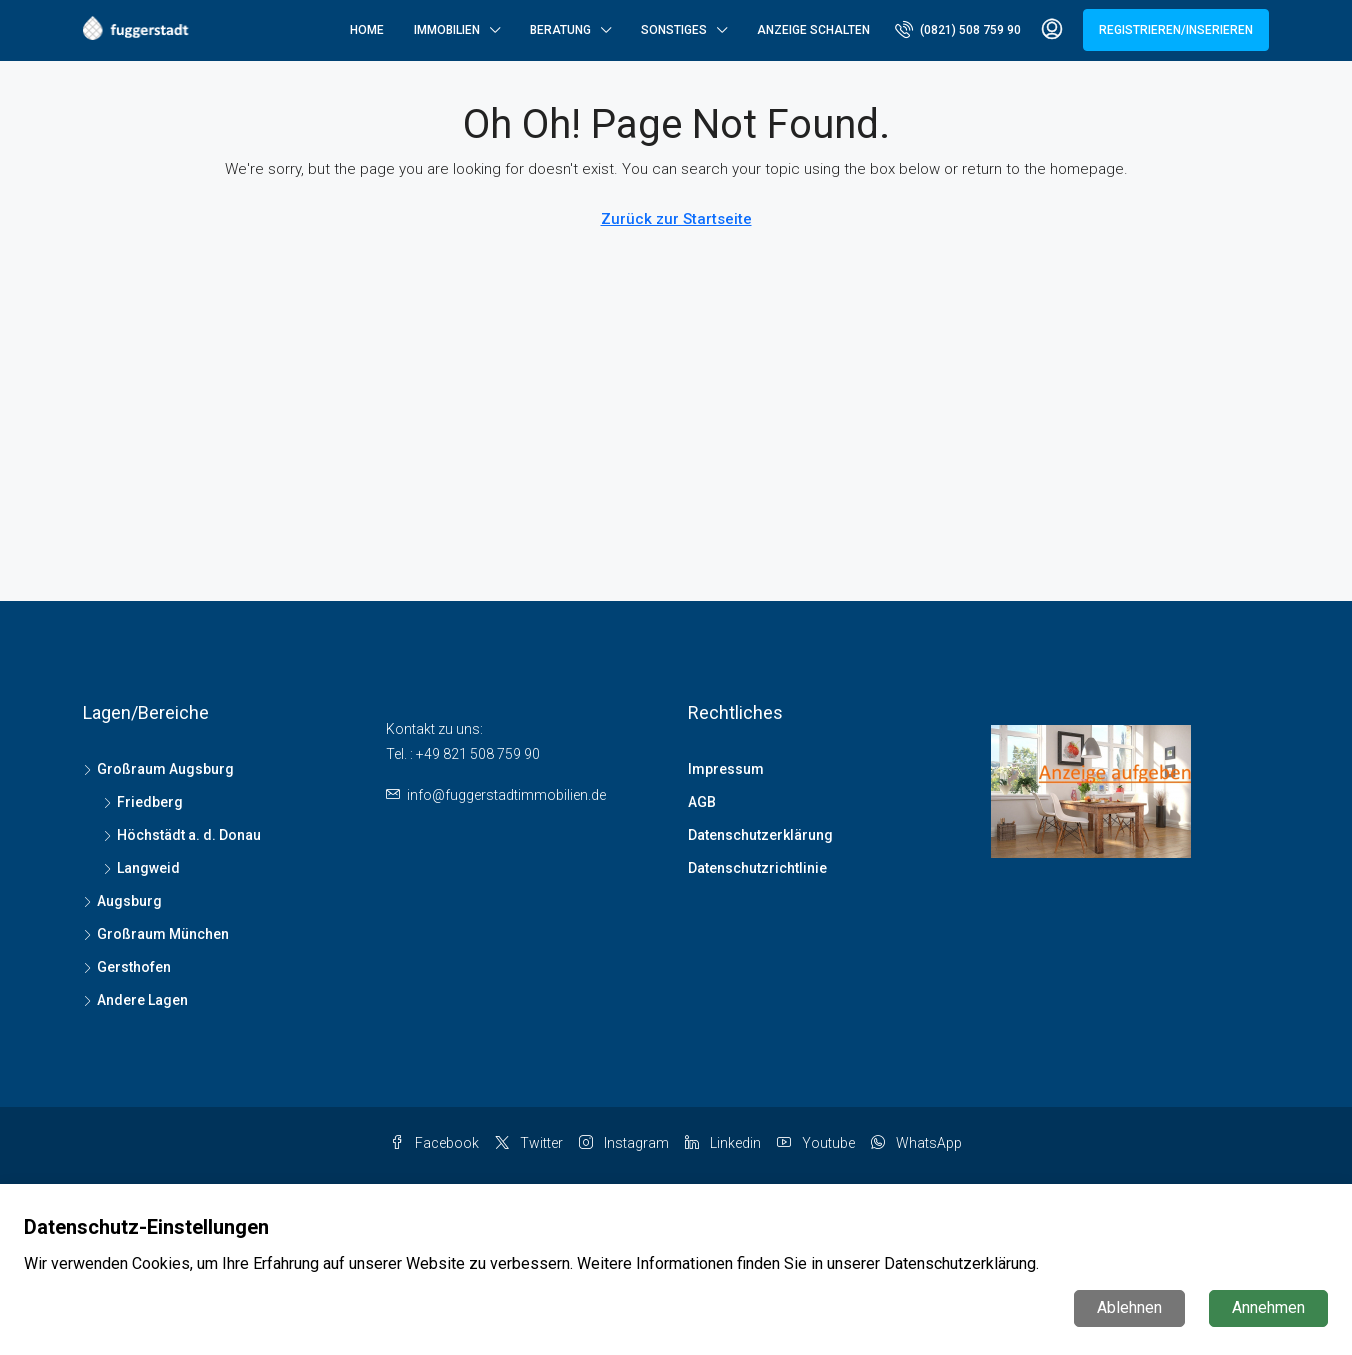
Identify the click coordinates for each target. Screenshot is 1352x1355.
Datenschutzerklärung (760, 835)
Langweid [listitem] (141, 868)
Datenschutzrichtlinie (757, 868)
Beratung (560, 30)
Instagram (624, 1143)
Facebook (434, 1143)
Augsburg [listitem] (122, 901)
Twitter (529, 1143)
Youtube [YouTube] (816, 1143)
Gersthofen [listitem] (127, 967)
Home (367, 30)
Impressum (726, 769)
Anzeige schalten (813, 30)
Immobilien (447, 30)
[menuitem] (958, 30)
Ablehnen (1129, 1307)
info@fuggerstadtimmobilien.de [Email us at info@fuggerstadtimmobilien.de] (506, 795)
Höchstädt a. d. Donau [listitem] (182, 835)
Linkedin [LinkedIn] (723, 1143)
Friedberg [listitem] (143, 802)
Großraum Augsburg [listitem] (158, 769)
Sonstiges (674, 30)
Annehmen (1268, 1307)
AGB (702, 802)
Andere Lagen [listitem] (135, 1000)
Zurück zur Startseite (676, 219)
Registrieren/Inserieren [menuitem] (1176, 30)
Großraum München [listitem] (156, 934)
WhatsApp (916, 1143)
